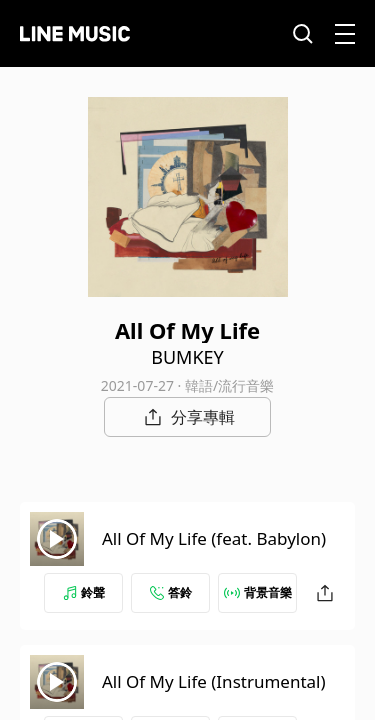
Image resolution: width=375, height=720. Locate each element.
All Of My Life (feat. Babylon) (214, 538)
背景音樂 (258, 592)
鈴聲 (84, 592)
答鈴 (171, 592)
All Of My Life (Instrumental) (214, 681)
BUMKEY (187, 357)
